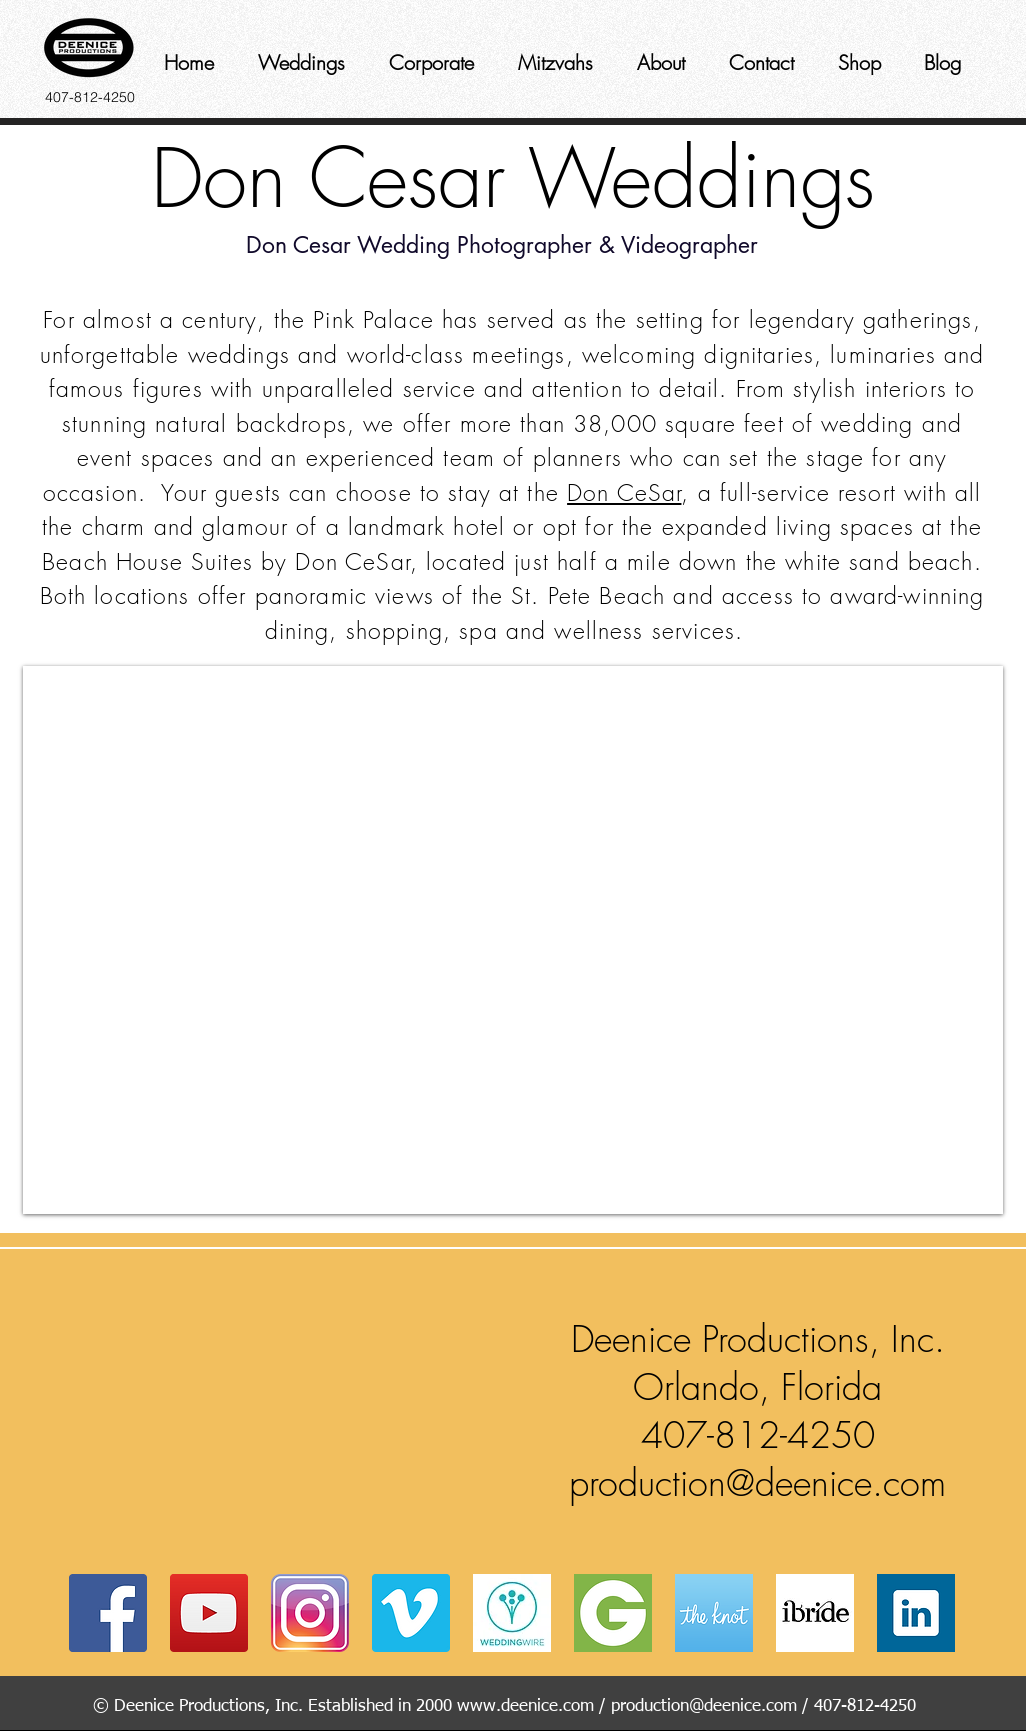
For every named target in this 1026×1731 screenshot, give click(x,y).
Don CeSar (624, 492)
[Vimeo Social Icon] (411, 1613)
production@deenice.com (757, 1483)
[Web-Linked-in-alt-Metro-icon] (916, 1613)
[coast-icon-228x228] (714, 1613)
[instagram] (310, 1613)
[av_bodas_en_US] (512, 1613)
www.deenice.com (525, 1706)
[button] (293, 1407)
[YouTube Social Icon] (209, 1613)
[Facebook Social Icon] (108, 1613)
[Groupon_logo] (613, 1613)
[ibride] (815, 1613)
